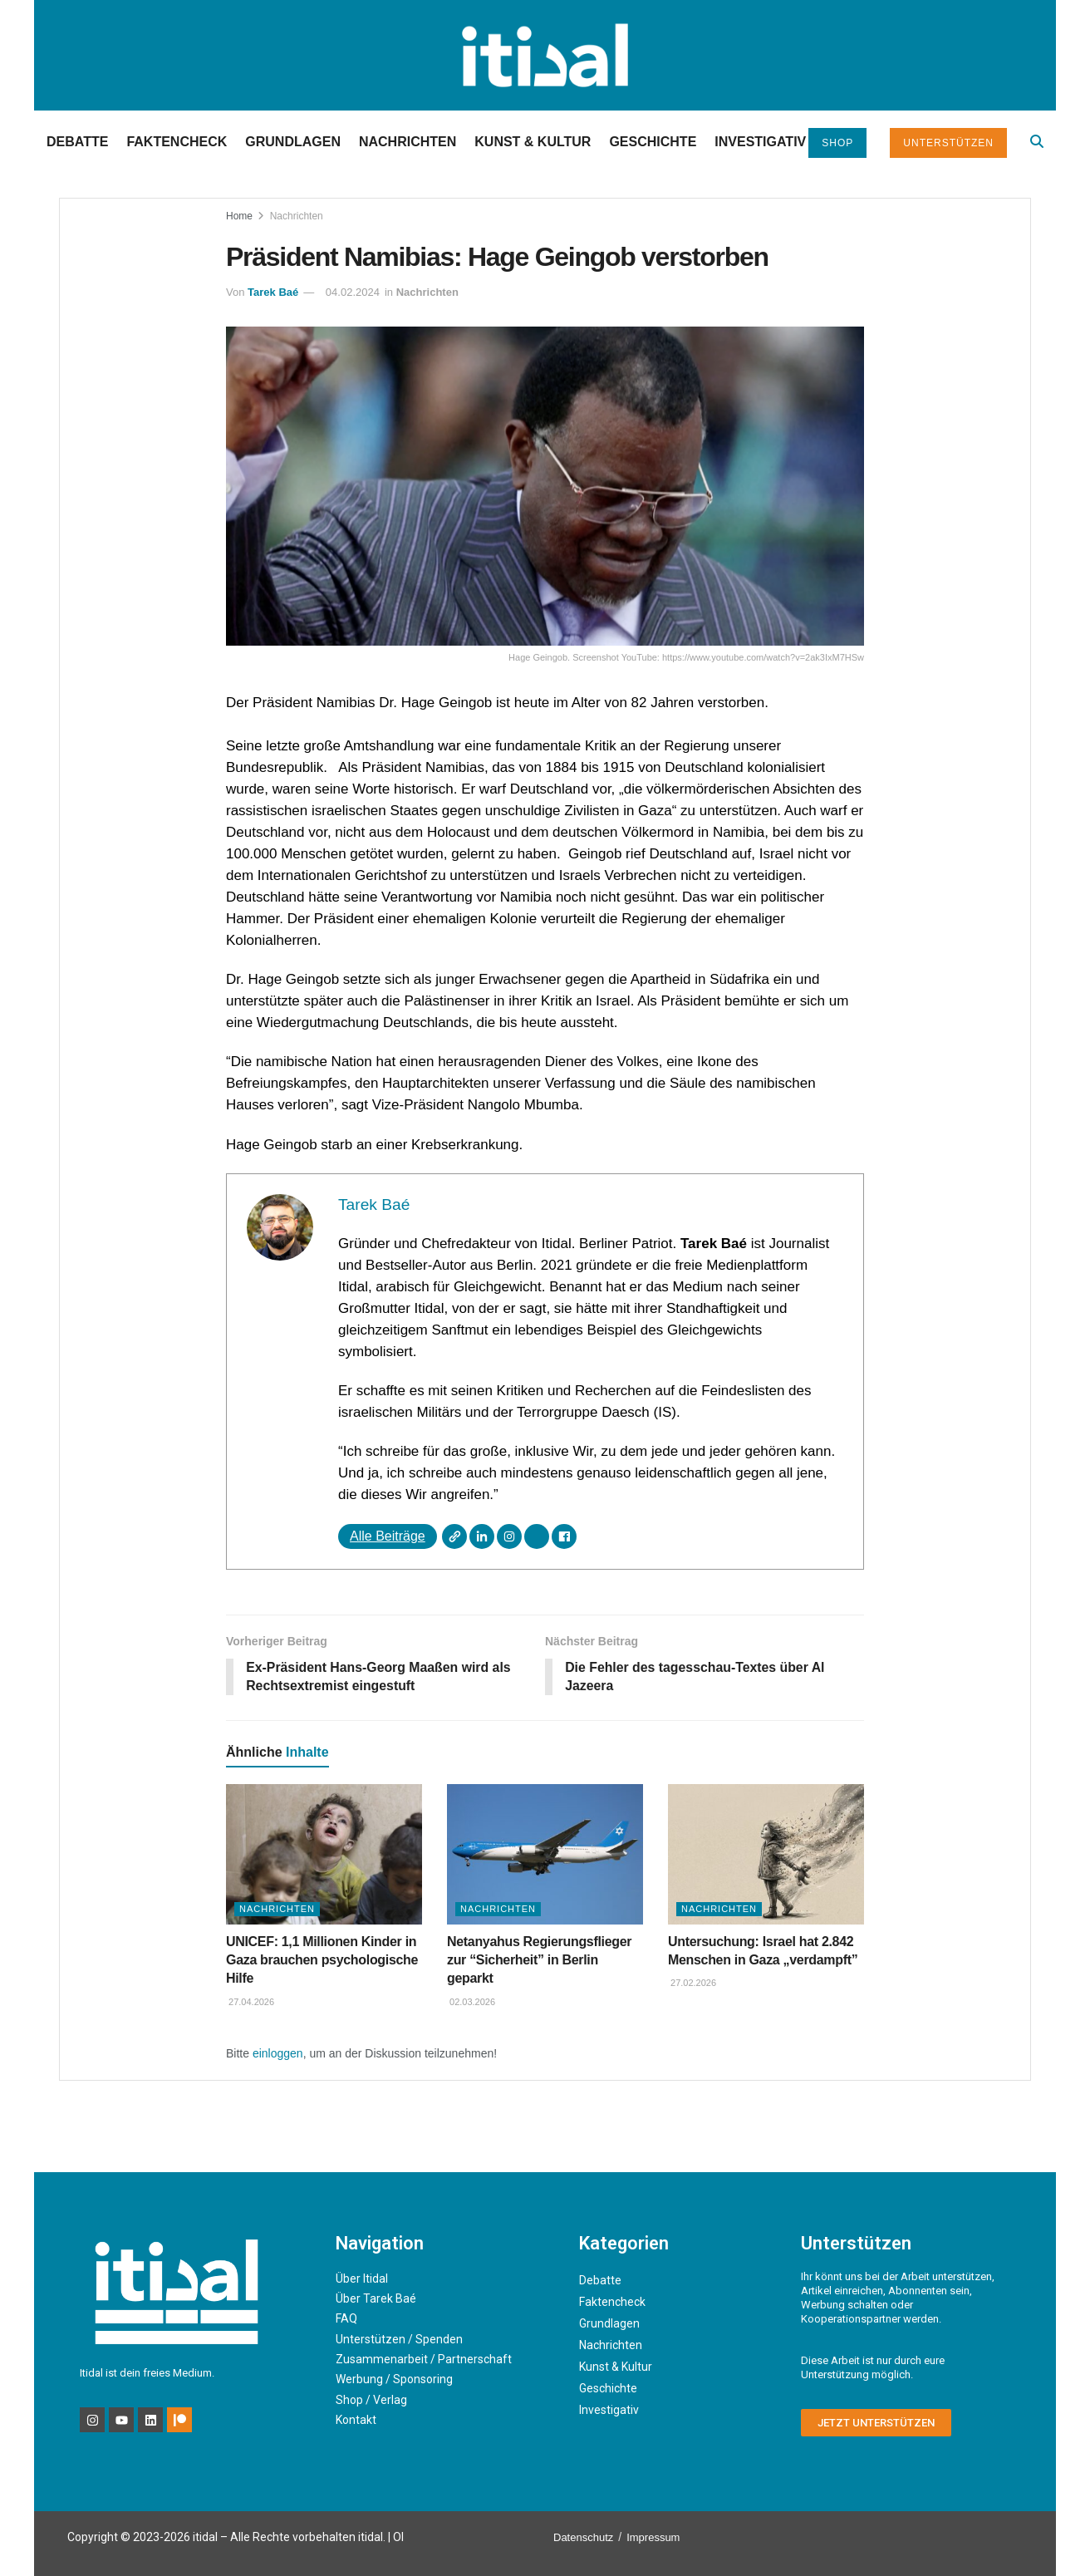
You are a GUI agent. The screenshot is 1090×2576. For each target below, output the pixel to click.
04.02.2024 (353, 292)
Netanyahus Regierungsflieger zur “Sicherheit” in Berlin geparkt (539, 1960)
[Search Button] (1036, 142)
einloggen (278, 2054)
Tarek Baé (273, 292)
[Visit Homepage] (544, 55)
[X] (536, 1536)
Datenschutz (583, 2538)
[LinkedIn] (481, 1536)
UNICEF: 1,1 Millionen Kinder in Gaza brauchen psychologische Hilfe (322, 1960)
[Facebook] (564, 1536)
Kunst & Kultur (532, 142)
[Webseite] (454, 1536)
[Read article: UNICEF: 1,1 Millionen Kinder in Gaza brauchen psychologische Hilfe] (324, 1855)
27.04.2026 (250, 2003)
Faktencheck (176, 142)
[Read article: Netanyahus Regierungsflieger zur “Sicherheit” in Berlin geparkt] (545, 1855)
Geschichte (652, 142)
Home (239, 216)
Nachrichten (407, 142)
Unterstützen (948, 143)
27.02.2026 (692, 1984)
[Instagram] (509, 1536)
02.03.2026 (471, 2003)
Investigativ (760, 142)
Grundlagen (293, 142)
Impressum (653, 2538)
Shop (837, 143)
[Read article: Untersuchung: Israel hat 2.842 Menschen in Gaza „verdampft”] (766, 1855)
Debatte (77, 142)
